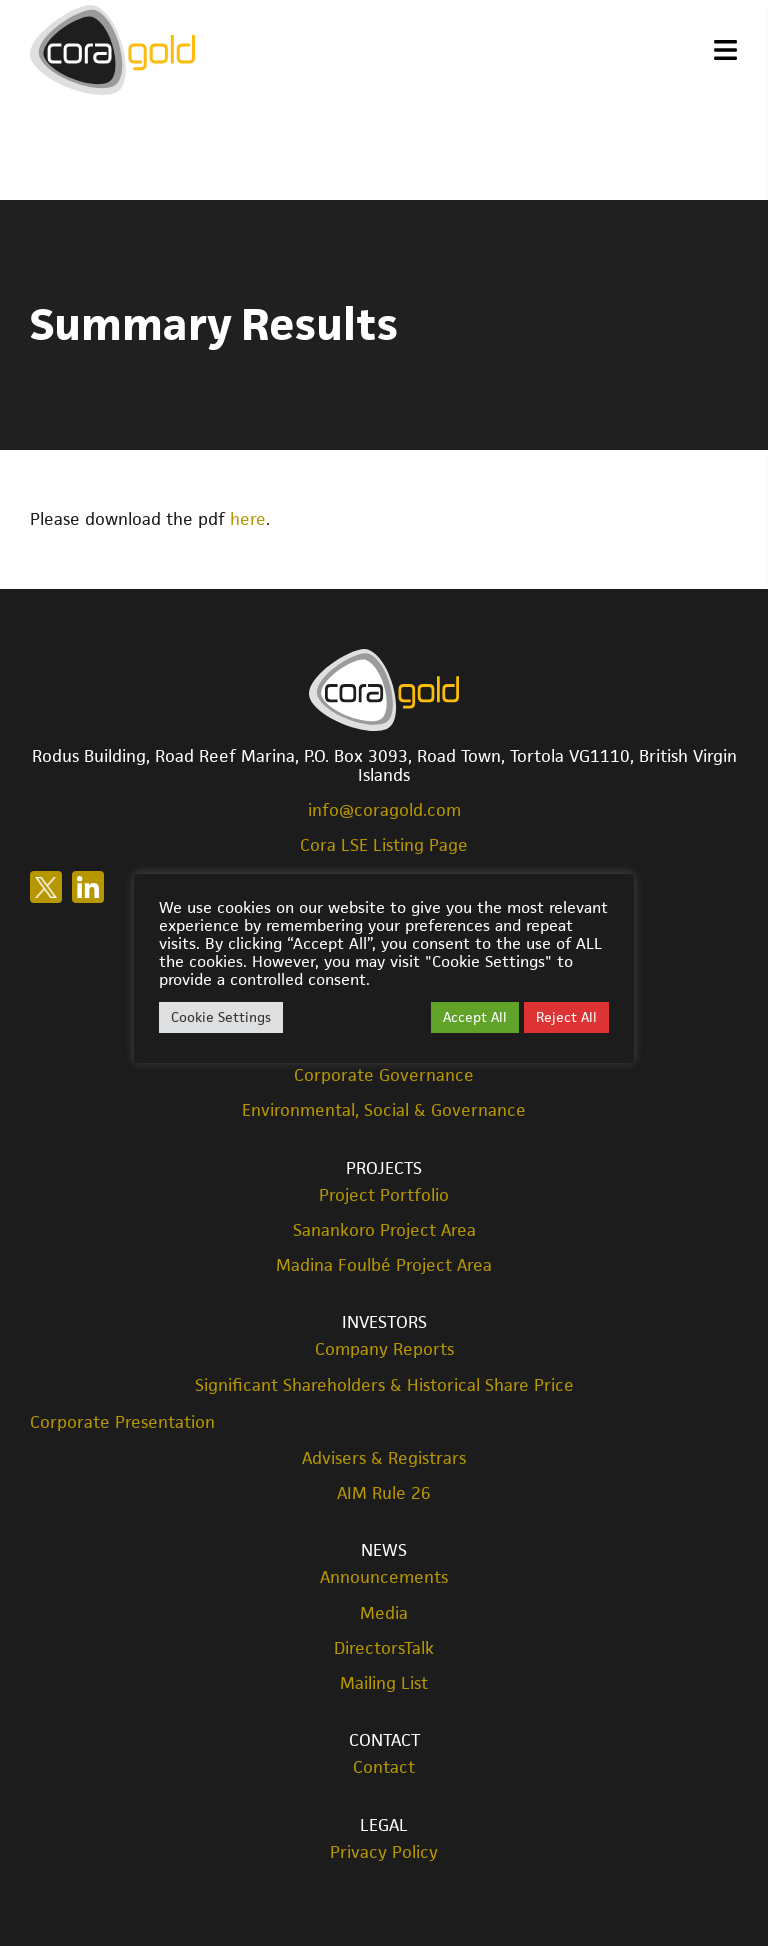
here (248, 519)
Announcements (384, 1577)
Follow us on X (46, 887)
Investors (384, 1322)
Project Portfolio (384, 1195)
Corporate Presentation (122, 1422)
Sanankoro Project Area (384, 1230)
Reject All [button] (566, 1017)
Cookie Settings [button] (221, 1017)
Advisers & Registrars (384, 1458)
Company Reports (384, 1349)
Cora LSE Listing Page (384, 845)
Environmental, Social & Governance (384, 1110)
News (384, 1550)
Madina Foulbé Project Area (384, 1265)
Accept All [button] (475, 1017)
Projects (384, 1168)
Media (384, 1613)
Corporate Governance (384, 1075)
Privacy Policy (384, 1852)
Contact (384, 1740)
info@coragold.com (384, 810)
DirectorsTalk (384, 1648)
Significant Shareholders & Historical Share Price (384, 1385)
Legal (384, 1825)
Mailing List (384, 1683)
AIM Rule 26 (384, 1493)
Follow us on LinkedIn (88, 887)
